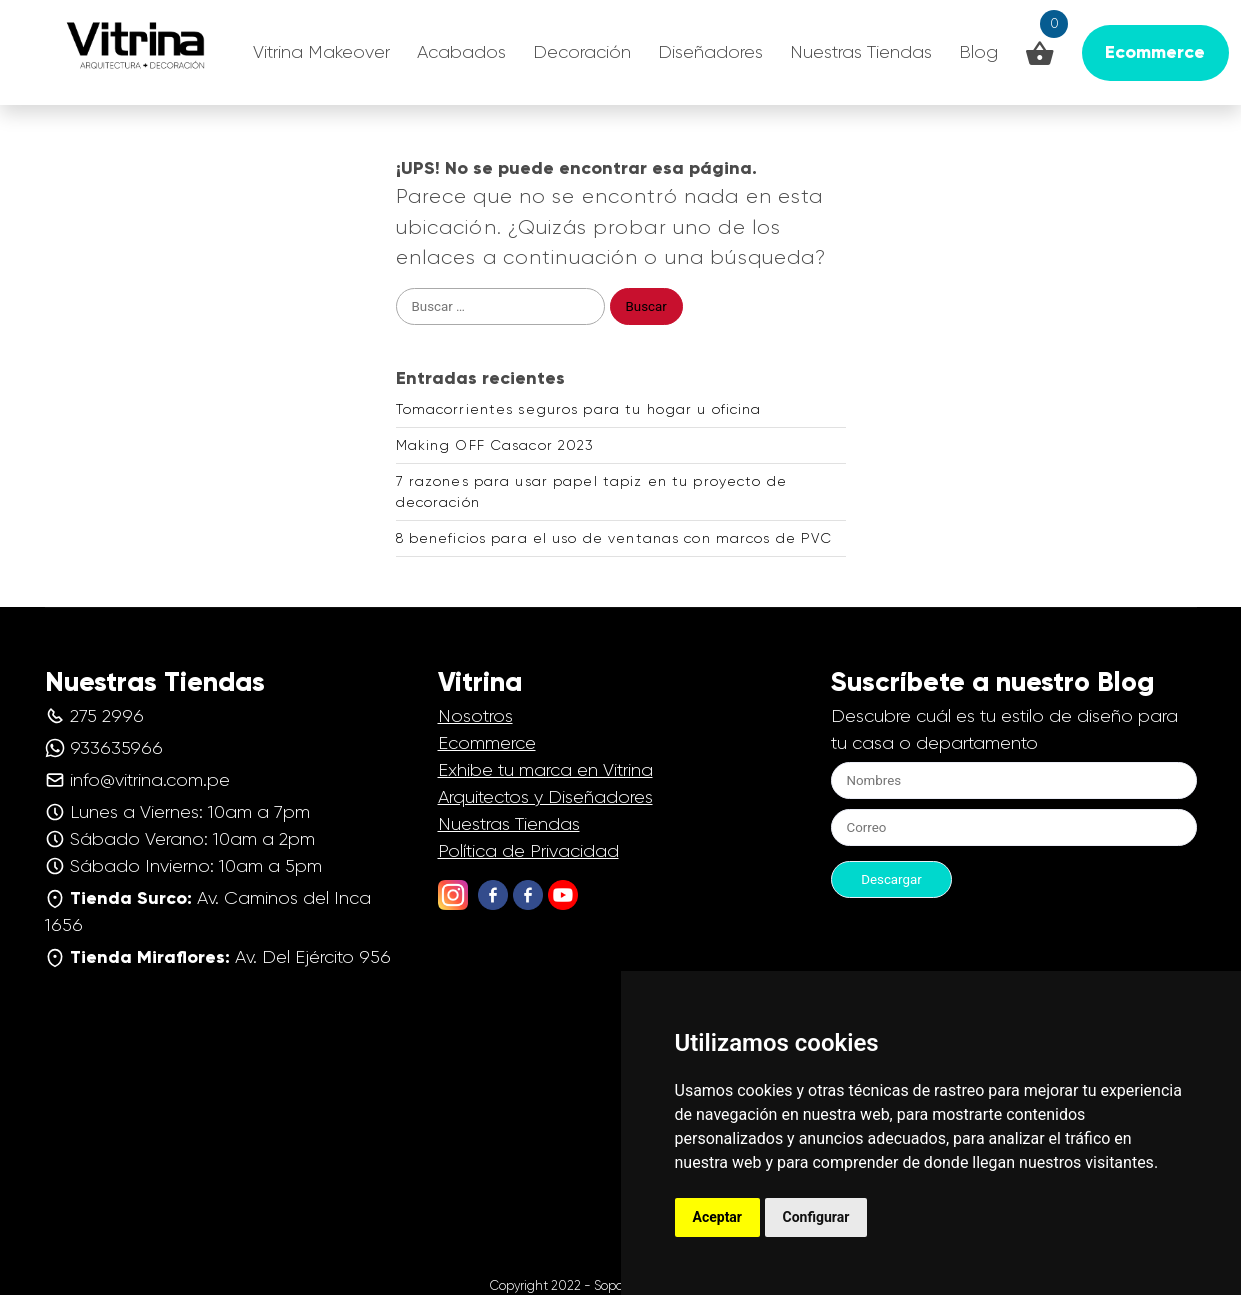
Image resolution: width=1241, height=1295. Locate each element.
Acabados (461, 52)
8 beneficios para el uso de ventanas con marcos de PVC (614, 538)
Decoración (582, 52)
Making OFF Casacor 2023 (495, 445)
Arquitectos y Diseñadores (545, 797)
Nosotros (475, 716)
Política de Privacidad (528, 851)
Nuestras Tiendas (861, 52)
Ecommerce (487, 743)
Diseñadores (710, 52)
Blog (978, 52)
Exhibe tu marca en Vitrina (545, 770)
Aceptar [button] (718, 1217)
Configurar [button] (816, 1217)
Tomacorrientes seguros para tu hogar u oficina (579, 409)
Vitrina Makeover (321, 52)
